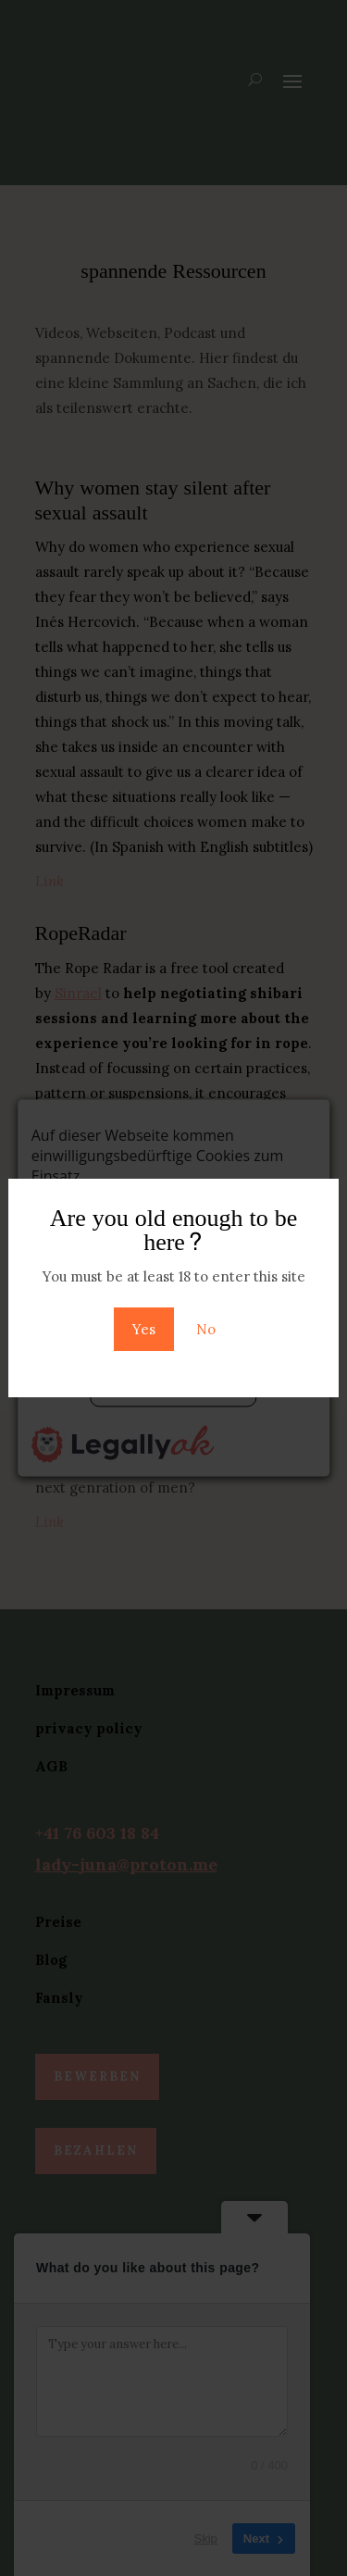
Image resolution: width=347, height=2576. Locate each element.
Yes (143, 1329)
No (206, 1329)
